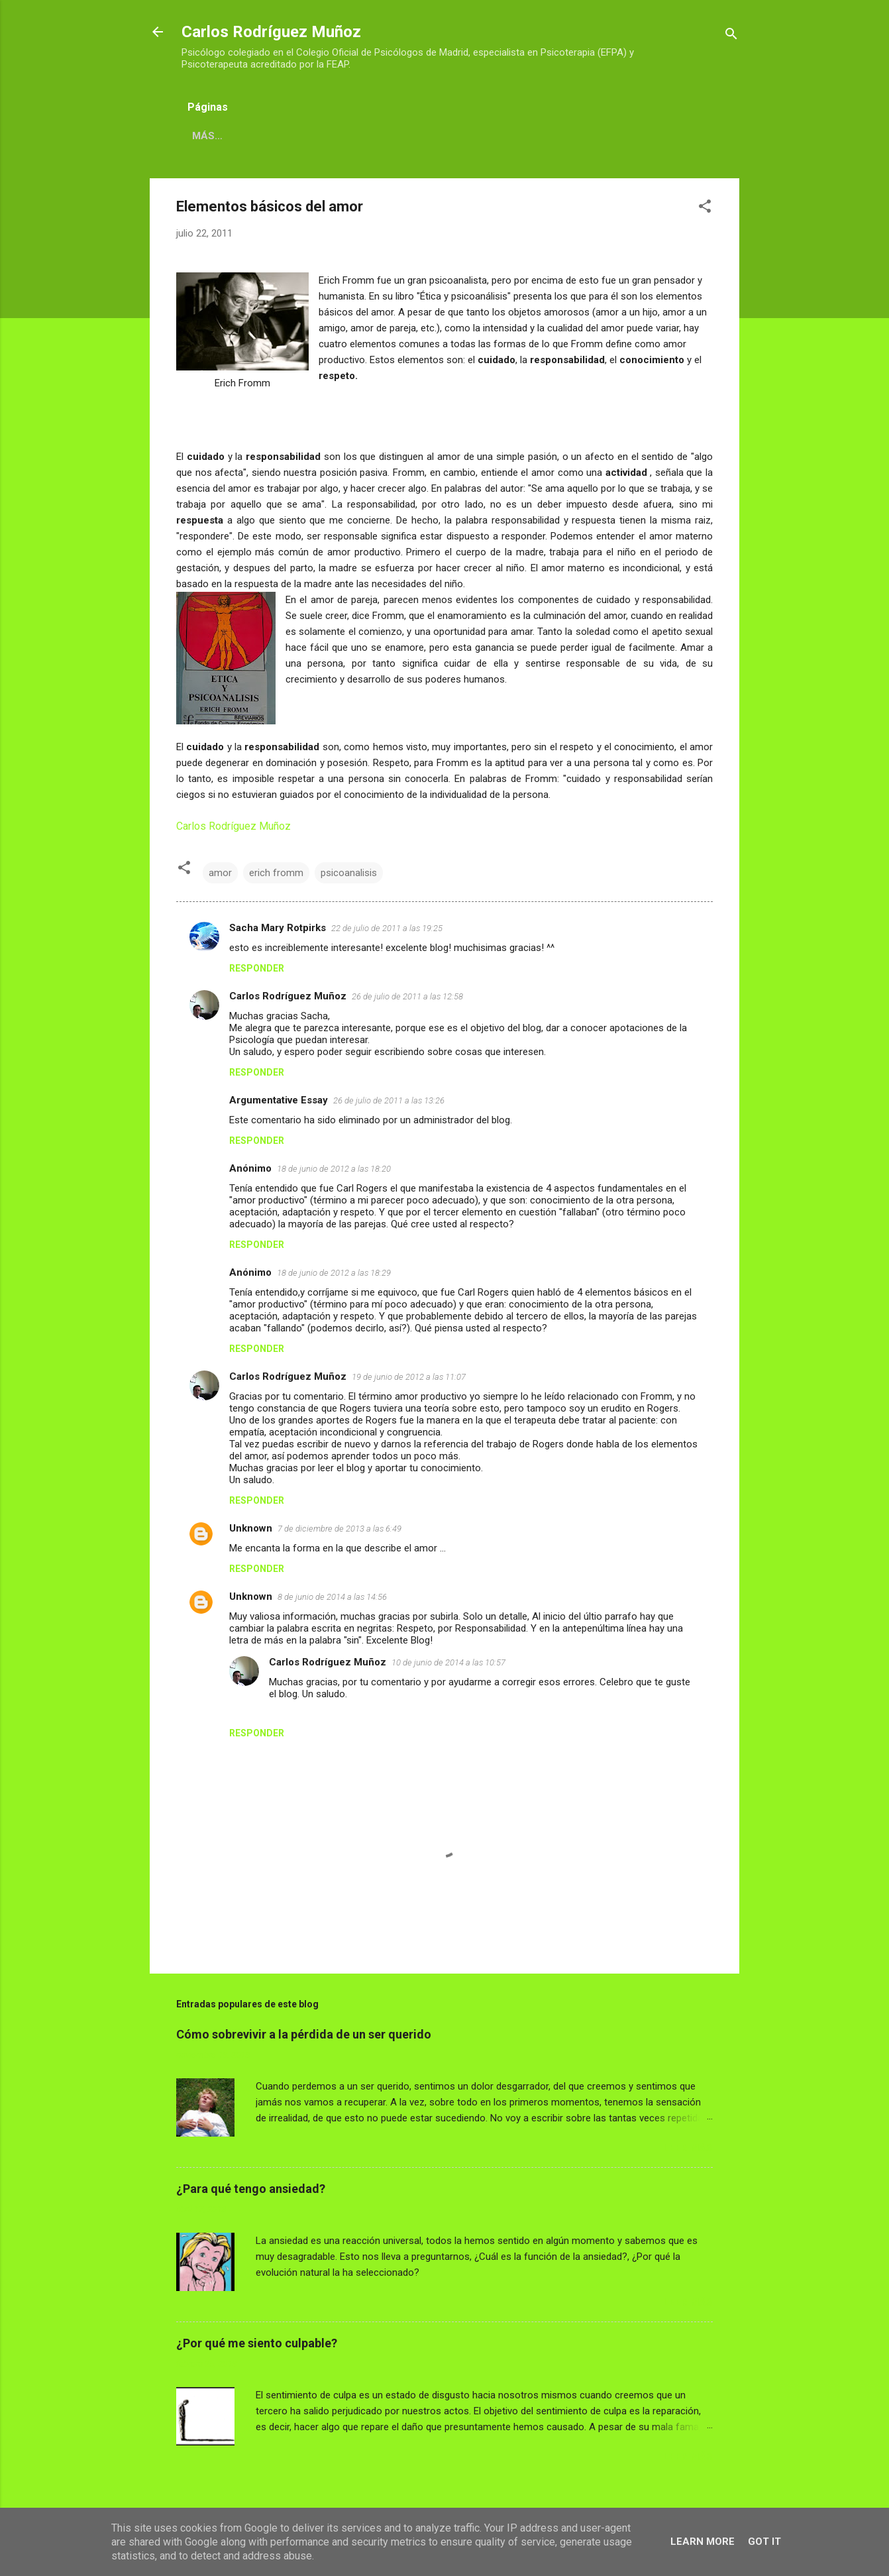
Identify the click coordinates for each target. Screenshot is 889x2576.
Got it (764, 2542)
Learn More (702, 2542)
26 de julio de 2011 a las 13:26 (388, 1100)
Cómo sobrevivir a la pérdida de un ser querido (303, 2034)
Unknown (250, 1528)
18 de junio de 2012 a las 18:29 (334, 1273)
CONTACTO (473, 136)
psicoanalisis (349, 873)
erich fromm (276, 873)
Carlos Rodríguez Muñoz (271, 32)
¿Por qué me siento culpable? (256, 2343)
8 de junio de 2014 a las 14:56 (332, 1597)
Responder (256, 968)
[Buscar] (731, 36)
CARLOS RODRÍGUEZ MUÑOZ (261, 136)
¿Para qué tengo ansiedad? (250, 2189)
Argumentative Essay (278, 1100)
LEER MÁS (688, 2148)
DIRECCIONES (388, 136)
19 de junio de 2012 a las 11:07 (409, 1377)
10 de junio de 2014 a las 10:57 (448, 1662)
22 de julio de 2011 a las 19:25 (387, 928)
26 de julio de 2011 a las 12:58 (407, 996)
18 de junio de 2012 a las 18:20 (334, 1169)
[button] (705, 208)
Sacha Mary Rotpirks (277, 928)
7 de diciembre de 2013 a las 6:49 (339, 1529)
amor (220, 873)
